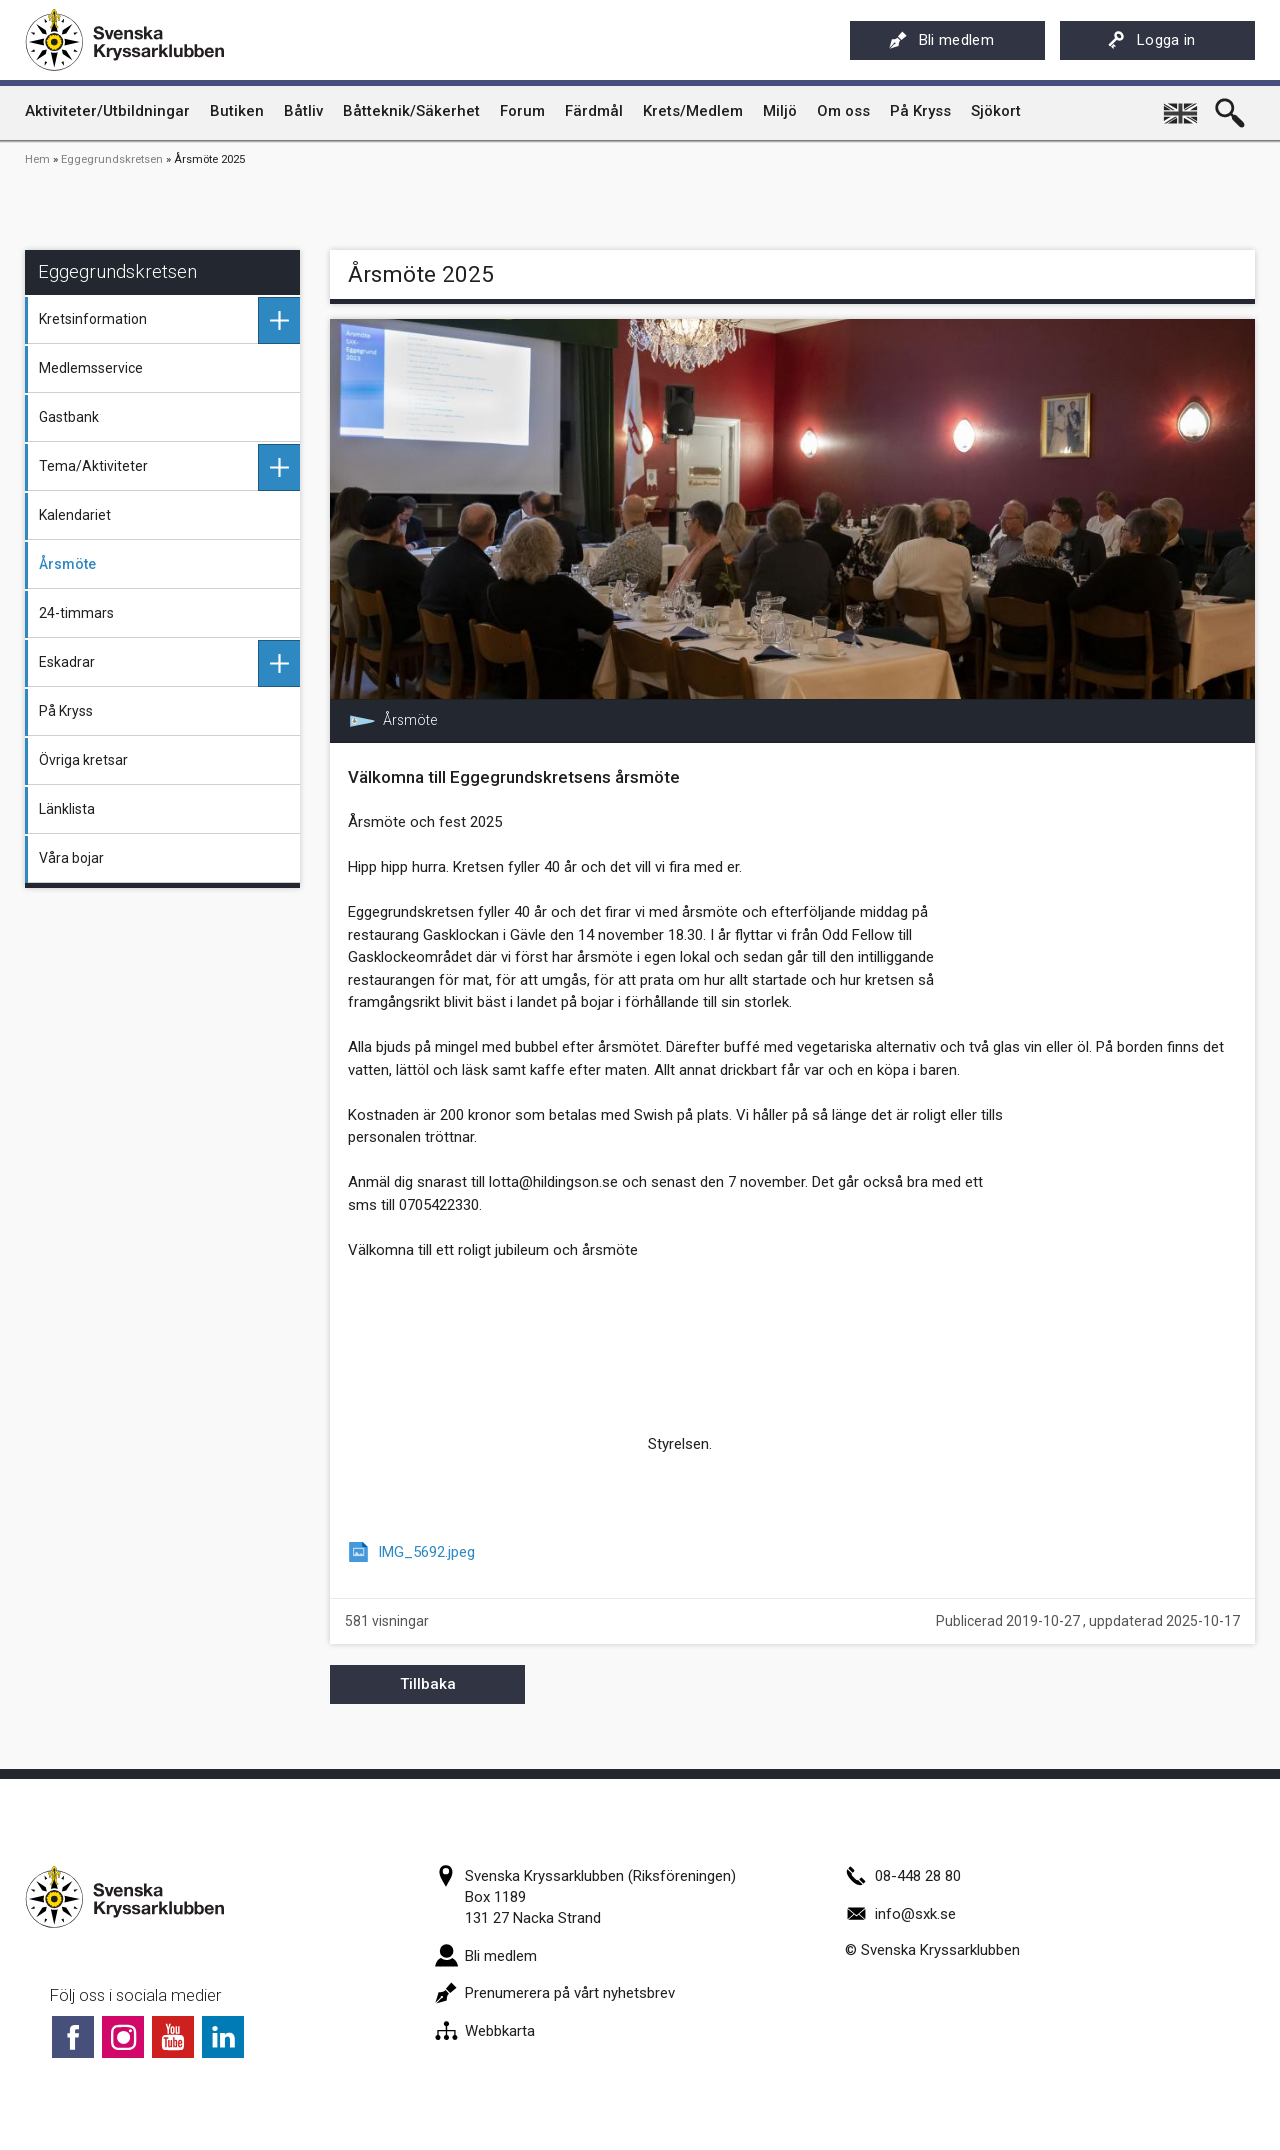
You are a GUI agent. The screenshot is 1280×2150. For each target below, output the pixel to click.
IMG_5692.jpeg (426, 1552)
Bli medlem (941, 40)
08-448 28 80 (903, 1876)
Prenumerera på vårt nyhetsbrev (555, 1993)
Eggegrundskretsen (112, 159)
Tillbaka (428, 1684)
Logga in (1151, 40)
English (1182, 106)
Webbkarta (485, 2031)
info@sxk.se (900, 1914)
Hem (37, 159)
